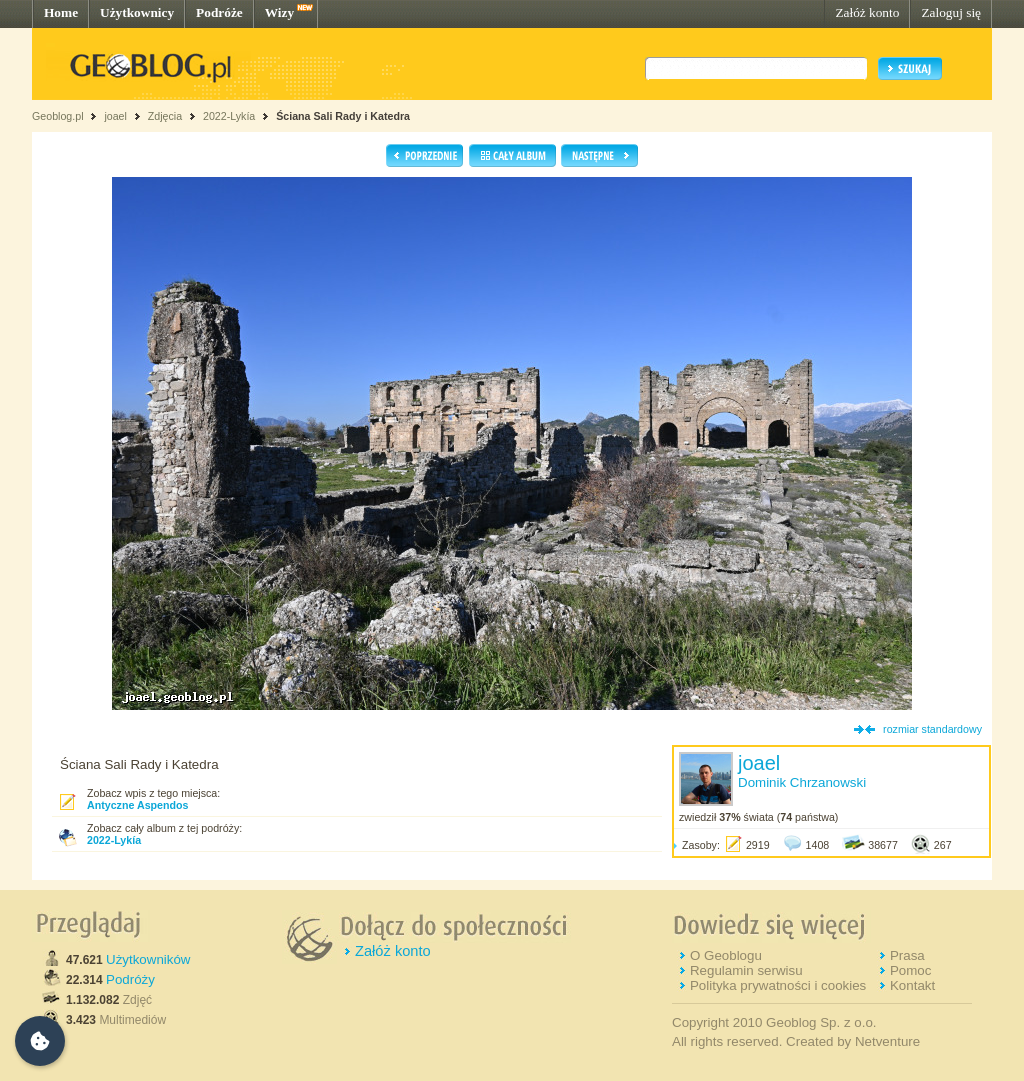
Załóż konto (867, 12)
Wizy (279, 12)
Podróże (219, 12)
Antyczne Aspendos (137, 805)
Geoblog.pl (58, 116)
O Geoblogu (726, 955)
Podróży (130, 979)
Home (61, 12)
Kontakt (912, 985)
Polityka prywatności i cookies (778, 985)
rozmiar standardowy (932, 729)
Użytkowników (148, 959)
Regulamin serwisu (746, 970)
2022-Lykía (229, 116)
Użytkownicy (137, 12)
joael (115, 116)
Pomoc (910, 970)
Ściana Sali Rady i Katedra (343, 116)
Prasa (907, 955)
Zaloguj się (951, 12)
